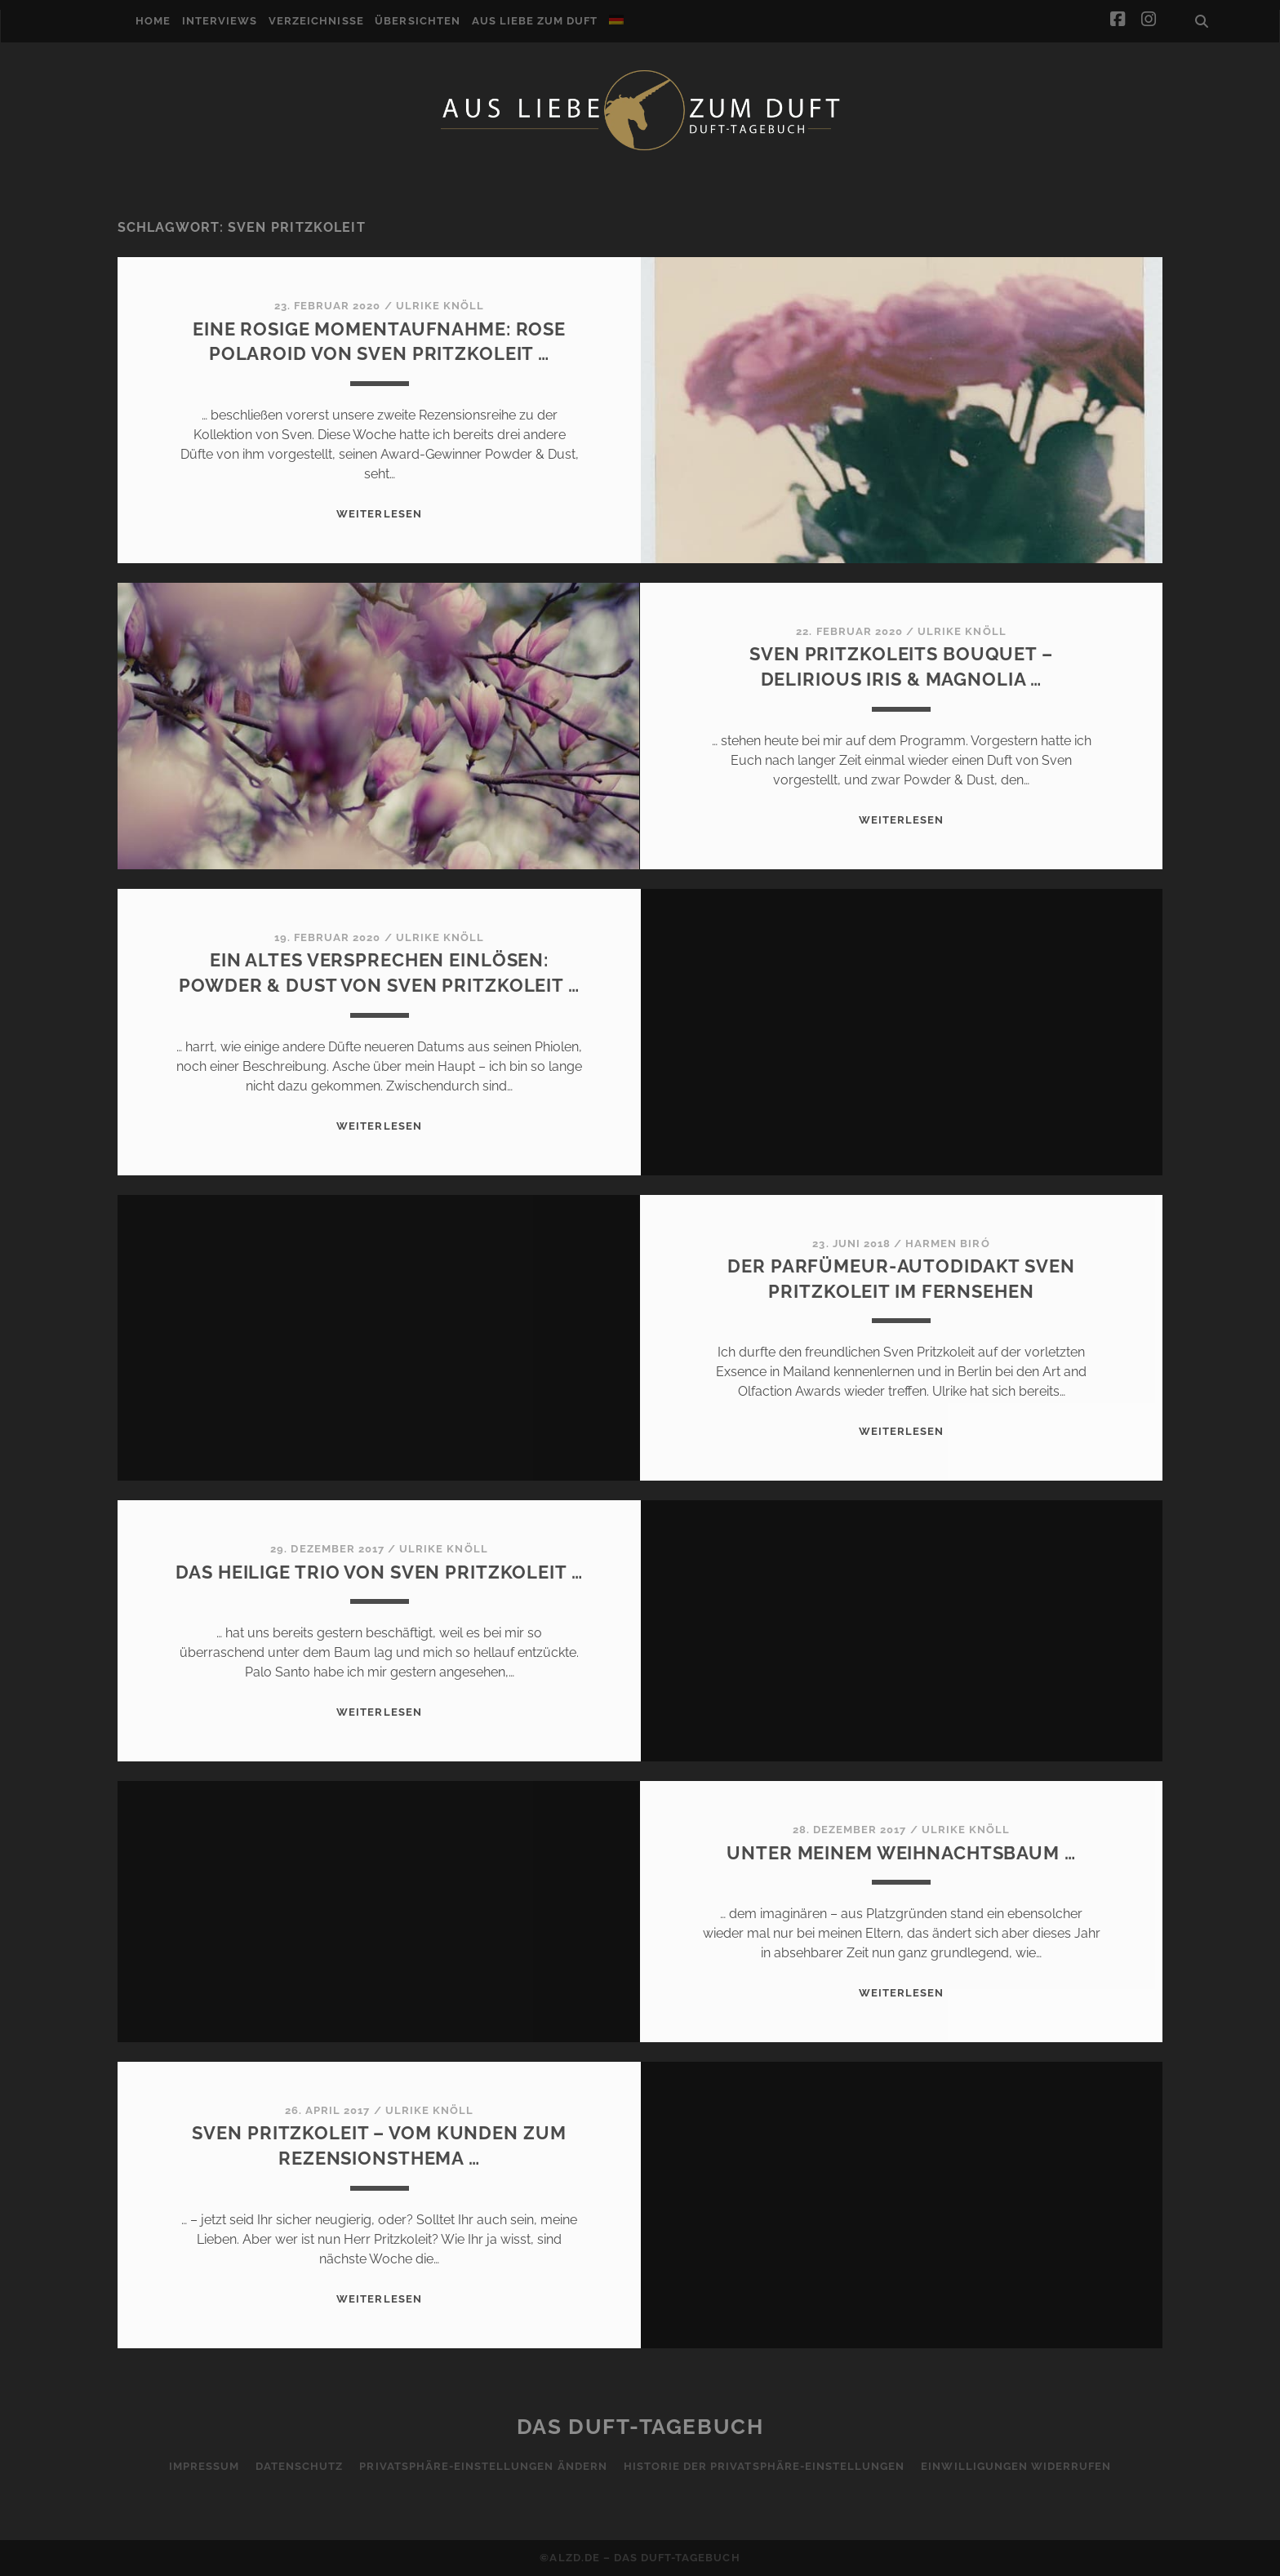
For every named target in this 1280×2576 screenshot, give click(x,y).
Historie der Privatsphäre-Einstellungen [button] (764, 2466)
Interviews (219, 21)
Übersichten (417, 21)
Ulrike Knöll (440, 306)
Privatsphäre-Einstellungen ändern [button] (483, 2466)
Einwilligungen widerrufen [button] (1016, 2466)
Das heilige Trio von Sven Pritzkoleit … (379, 1572)
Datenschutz (299, 2466)
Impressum (204, 2466)
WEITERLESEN (378, 514)
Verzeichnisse (316, 21)
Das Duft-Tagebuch (640, 2426)
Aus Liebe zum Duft (535, 21)
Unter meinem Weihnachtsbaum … (901, 1852)
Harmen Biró (947, 1243)
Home (153, 21)
